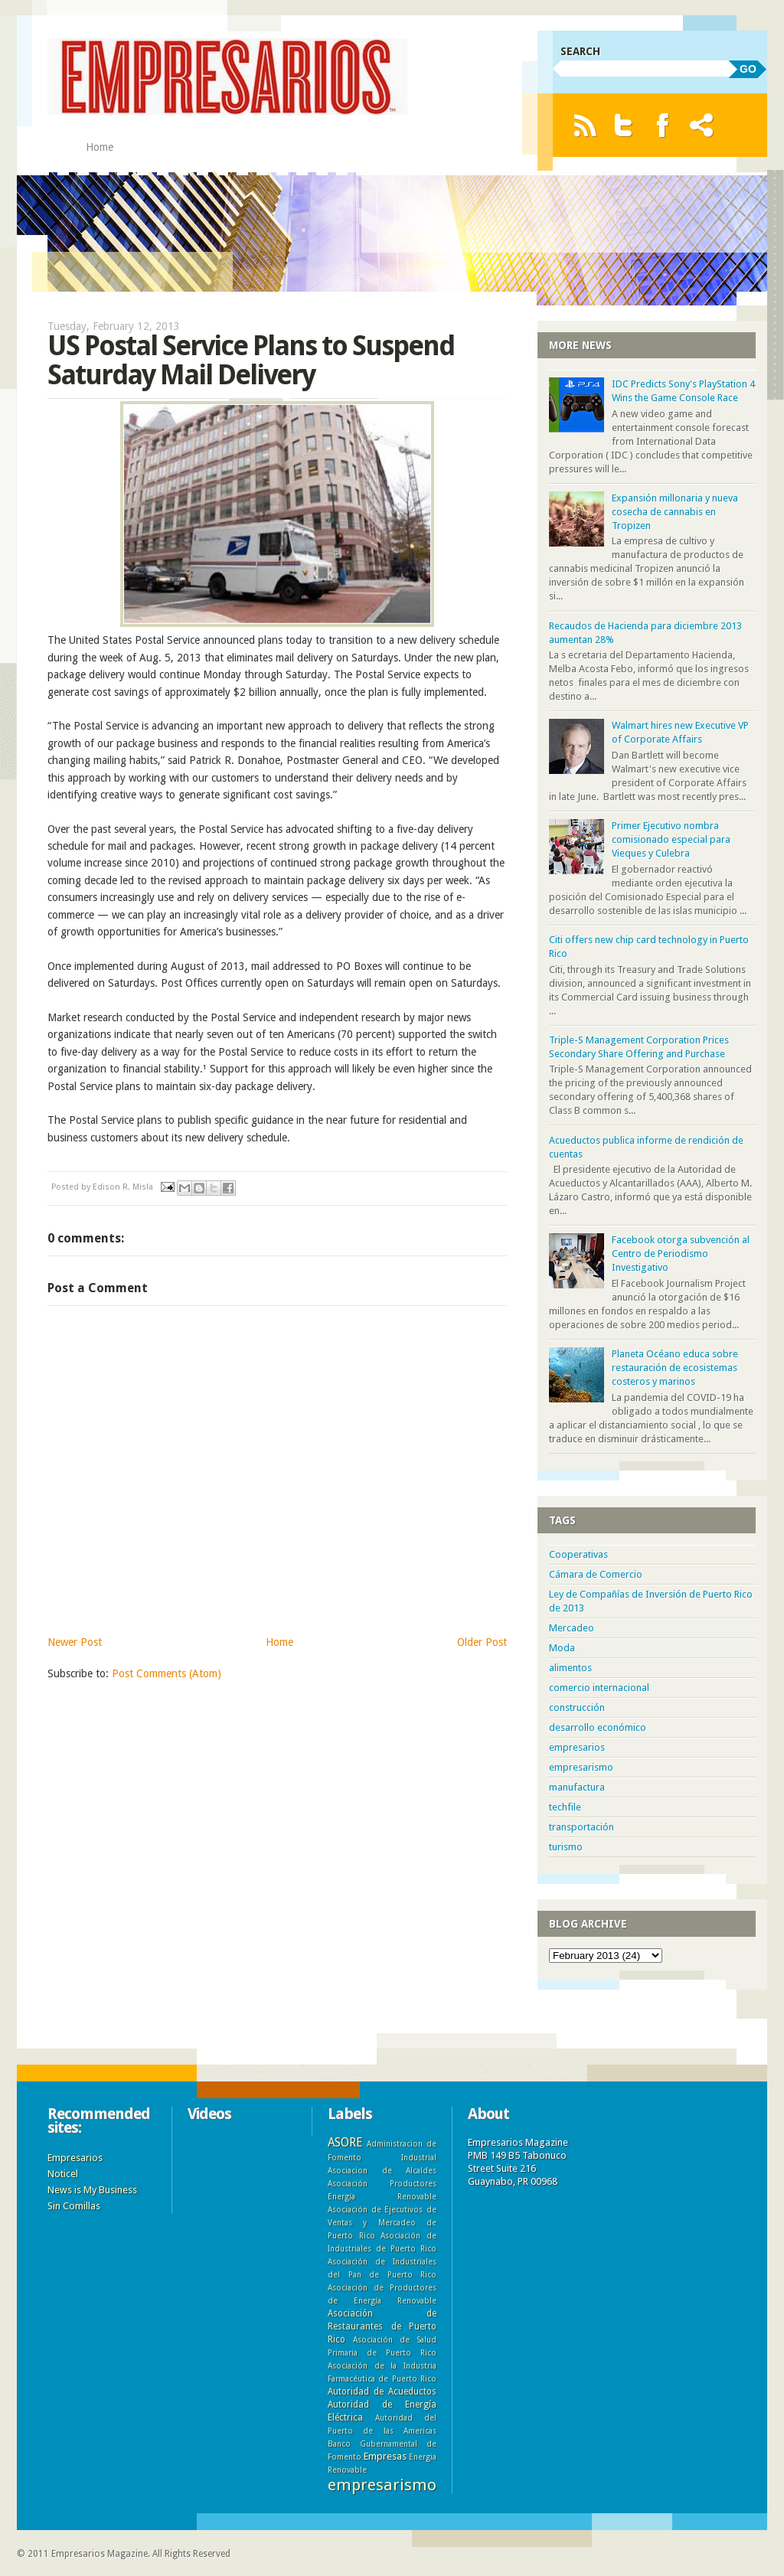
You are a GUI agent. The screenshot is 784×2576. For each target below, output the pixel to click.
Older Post (482, 1642)
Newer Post (74, 1642)
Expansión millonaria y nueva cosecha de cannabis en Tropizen (675, 511)
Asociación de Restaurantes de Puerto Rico (382, 2326)
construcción (577, 1707)
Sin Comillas (73, 2206)
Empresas (385, 2456)
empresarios (577, 1747)
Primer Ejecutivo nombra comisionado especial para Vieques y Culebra (671, 839)
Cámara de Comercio (595, 1574)
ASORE (345, 2142)
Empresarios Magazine (99, 2553)
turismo (566, 1847)
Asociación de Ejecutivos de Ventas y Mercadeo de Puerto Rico (382, 2222)
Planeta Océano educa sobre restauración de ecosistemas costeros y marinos (675, 1367)
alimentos (570, 1667)
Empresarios (75, 2157)
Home (99, 147)
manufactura (577, 1787)
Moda (562, 1648)
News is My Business (92, 2190)
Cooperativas (578, 1554)
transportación (581, 1827)
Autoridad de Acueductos (382, 2391)
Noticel (62, 2173)
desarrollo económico (597, 1727)
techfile (565, 1807)
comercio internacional (599, 1687)
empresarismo (581, 1767)
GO (748, 69)
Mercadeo (571, 1628)
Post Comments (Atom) (166, 1673)
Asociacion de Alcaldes (382, 2170)
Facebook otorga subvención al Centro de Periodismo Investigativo (681, 1253)
